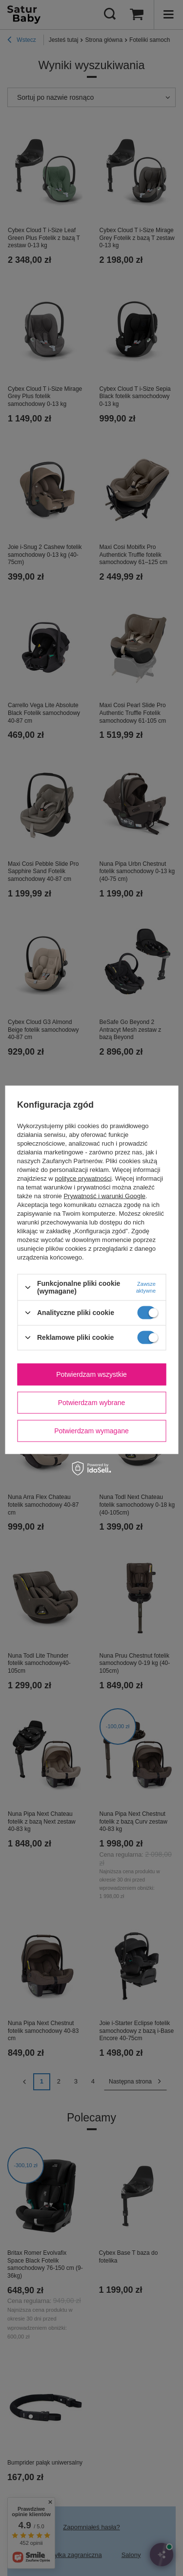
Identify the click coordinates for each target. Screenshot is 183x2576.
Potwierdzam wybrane (91, 1403)
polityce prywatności (83, 1178)
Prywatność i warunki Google (104, 1196)
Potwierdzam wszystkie (91, 1374)
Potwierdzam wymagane (91, 1431)
